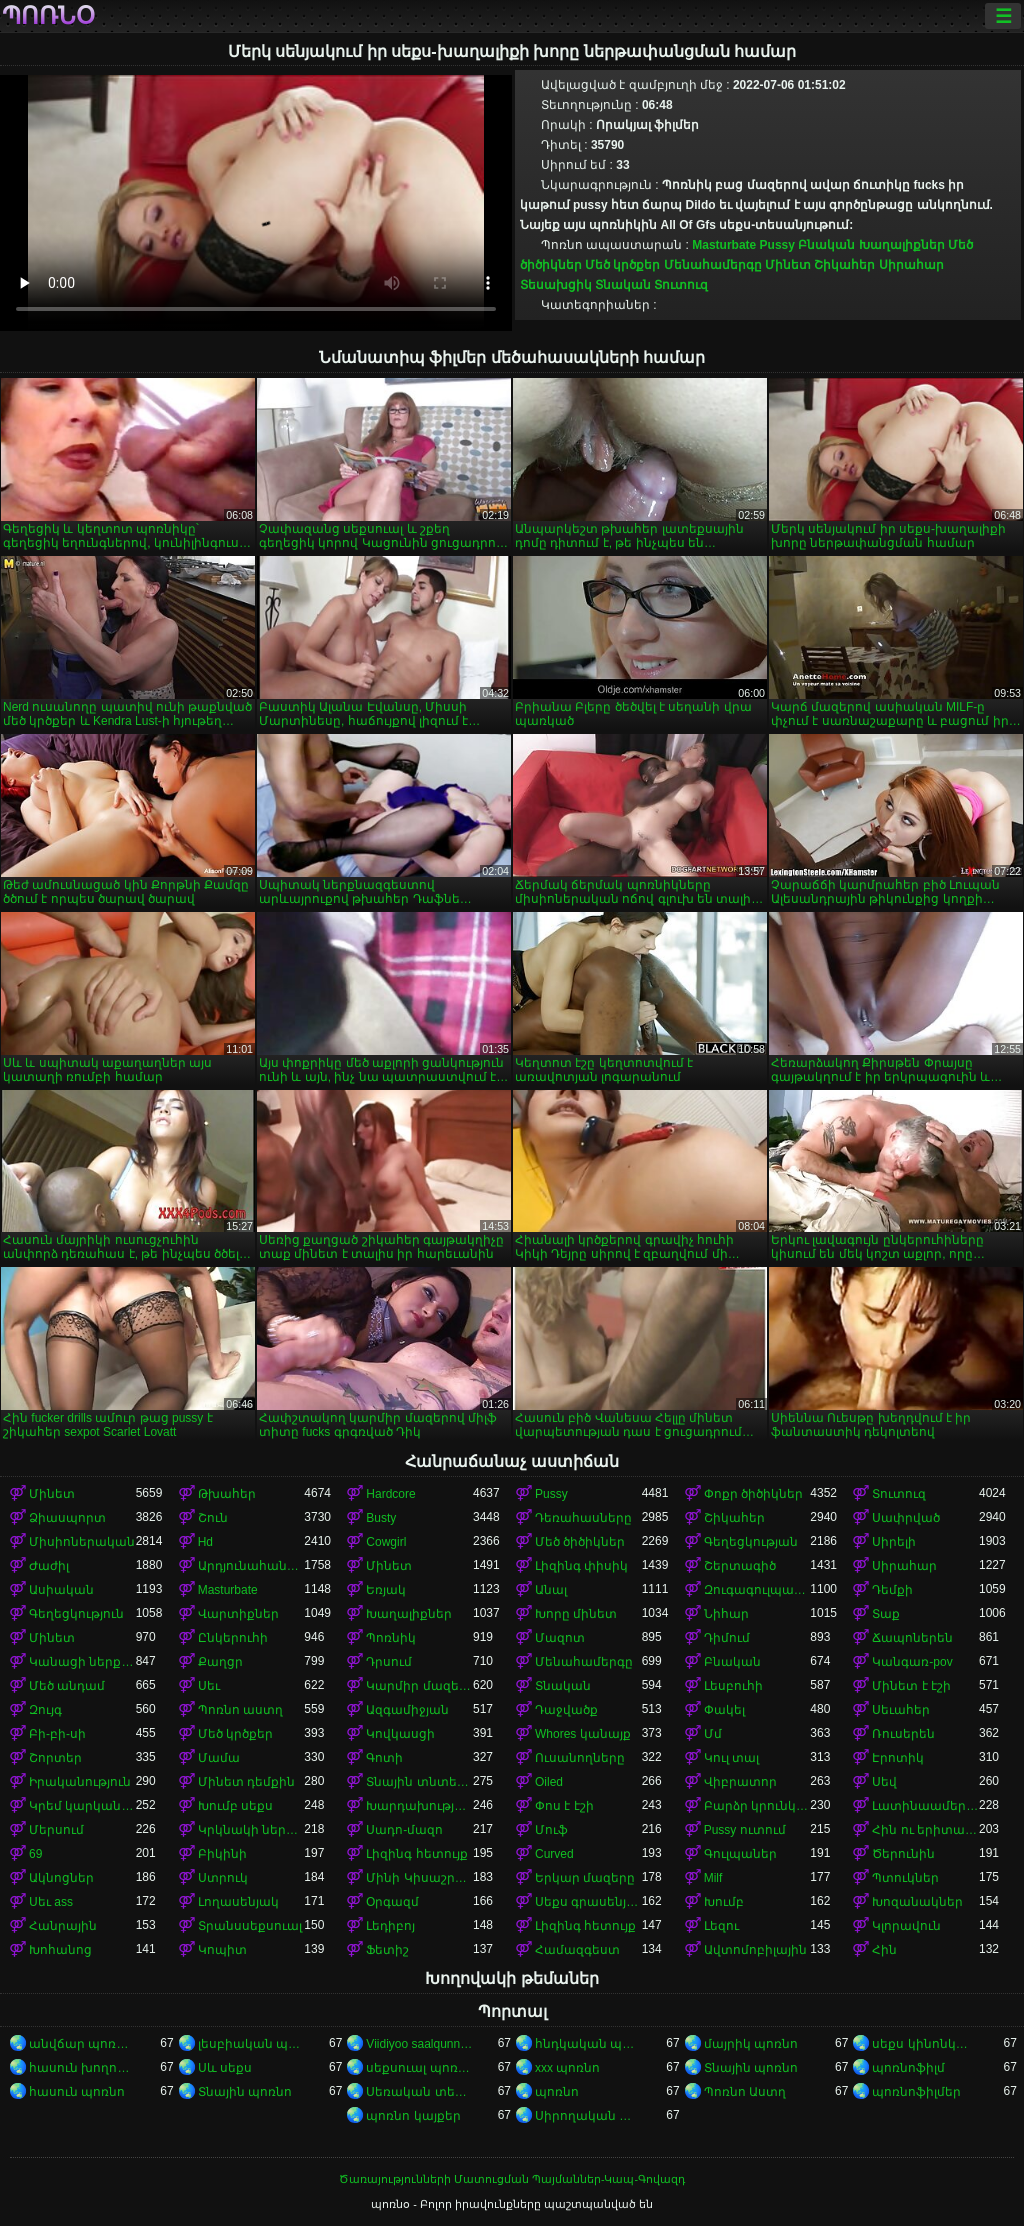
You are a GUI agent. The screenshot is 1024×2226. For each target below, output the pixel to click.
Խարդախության (419, 1806)
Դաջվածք (566, 1710)
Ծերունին (903, 1854)
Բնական (826, 245)
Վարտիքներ (238, 1614)
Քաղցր (220, 1662)
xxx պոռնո (567, 2068)
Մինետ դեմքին (246, 1782)
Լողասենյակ (238, 1902)
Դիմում (727, 1638)
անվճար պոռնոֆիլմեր (82, 2044)
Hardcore (390, 1494)
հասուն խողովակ (82, 2068)
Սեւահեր (901, 1710)
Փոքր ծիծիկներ (753, 1494)
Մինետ (788, 265)
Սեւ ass (51, 1902)
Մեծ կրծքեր (622, 265)
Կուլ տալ (731, 1758)
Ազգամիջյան (407, 1710)
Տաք (886, 1614)
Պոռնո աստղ (240, 1710)
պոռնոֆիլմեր (916, 2092)
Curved (554, 1854)
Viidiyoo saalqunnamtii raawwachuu (419, 2044)
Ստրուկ (223, 1878)
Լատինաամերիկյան (925, 1806)
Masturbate (724, 245)
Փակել (724, 1710)
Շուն (213, 1518)
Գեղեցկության (751, 1542)
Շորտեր (55, 1758)
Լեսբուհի (733, 1686)
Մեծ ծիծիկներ (580, 1542)
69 (35, 1854)
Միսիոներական (82, 1542)
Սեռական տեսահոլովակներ (419, 2092)
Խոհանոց (60, 1950)
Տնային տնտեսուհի (419, 1782)
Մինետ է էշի (911, 1686)
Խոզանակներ (917, 1902)
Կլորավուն (906, 1926)
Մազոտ (560, 1638)
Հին (884, 1950)
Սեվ (884, 1782)
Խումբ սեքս (235, 1806)
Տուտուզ (681, 285)
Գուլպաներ (740, 1854)
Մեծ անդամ (67, 1686)
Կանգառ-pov (912, 1662)
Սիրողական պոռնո (588, 2116)
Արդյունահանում (251, 1566)
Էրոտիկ (898, 1758)
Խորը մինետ (576, 1614)
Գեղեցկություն (76, 1614)
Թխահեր (227, 1494)
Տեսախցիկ (556, 285)
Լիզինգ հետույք (416, 1854)
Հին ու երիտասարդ (925, 1830)
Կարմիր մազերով (419, 1686)
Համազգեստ (577, 1950)
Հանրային (63, 1926)
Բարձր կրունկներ (757, 1806)
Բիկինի (222, 1854)
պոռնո (557, 2092)
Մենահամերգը (713, 265)
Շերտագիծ (740, 1566)
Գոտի (384, 1758)
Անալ (551, 1590)
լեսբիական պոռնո (251, 2044)
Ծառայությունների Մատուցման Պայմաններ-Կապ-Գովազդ (512, 2179)
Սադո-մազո (404, 1830)
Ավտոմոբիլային (755, 1950)
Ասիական (61, 1590)
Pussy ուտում (745, 1830)
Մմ (713, 1734)
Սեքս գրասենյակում (588, 1902)
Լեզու (721, 1926)
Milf (713, 1878)
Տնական (623, 285)
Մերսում (56, 1830)
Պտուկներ (905, 1878)
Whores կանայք (583, 1734)
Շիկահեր (844, 265)
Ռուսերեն (903, 1734)
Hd (205, 1542)
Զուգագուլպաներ (757, 1590)
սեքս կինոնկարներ (925, 2044)
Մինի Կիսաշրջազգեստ (419, 1878)
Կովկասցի (400, 1734)
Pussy (777, 245)
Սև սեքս (225, 2068)
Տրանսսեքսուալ (250, 1926)
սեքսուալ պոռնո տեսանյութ (419, 2068)
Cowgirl (386, 1542)
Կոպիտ (222, 1950)
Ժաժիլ (49, 1566)
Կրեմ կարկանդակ (82, 1806)
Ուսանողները (580, 1758)
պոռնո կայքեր (413, 2116)
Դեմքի (892, 1590)
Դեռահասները (583, 1518)
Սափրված (906, 1518)
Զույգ (45, 1710)
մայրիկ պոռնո (751, 2044)
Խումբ (724, 1902)
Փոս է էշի (564, 1806)
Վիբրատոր (740, 1782)
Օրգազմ (392, 1902)
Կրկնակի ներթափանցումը (251, 1830)
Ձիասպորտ (67, 1518)
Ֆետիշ (387, 1950)
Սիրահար (911, 265)
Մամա (219, 1758)
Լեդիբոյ (390, 1926)
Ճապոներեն (912, 1638)
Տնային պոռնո (751, 2068)
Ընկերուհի (233, 1638)
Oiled (549, 1782)
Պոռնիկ (391, 1638)
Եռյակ (386, 1590)
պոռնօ (48, 16)
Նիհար (726, 1614)
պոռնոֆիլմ (908, 2068)
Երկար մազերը (585, 1878)
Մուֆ (551, 1830)
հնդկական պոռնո (588, 2044)
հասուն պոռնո (77, 2092)
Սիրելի (894, 1542)
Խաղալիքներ (902, 245)
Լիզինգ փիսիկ (581, 1566)
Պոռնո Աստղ (745, 2092)
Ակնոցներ (61, 1878)
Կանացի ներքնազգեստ (82, 1662)
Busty (381, 1518)
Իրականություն (80, 1782)
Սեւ (209, 1686)
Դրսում (389, 1662)
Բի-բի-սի (57, 1734)
